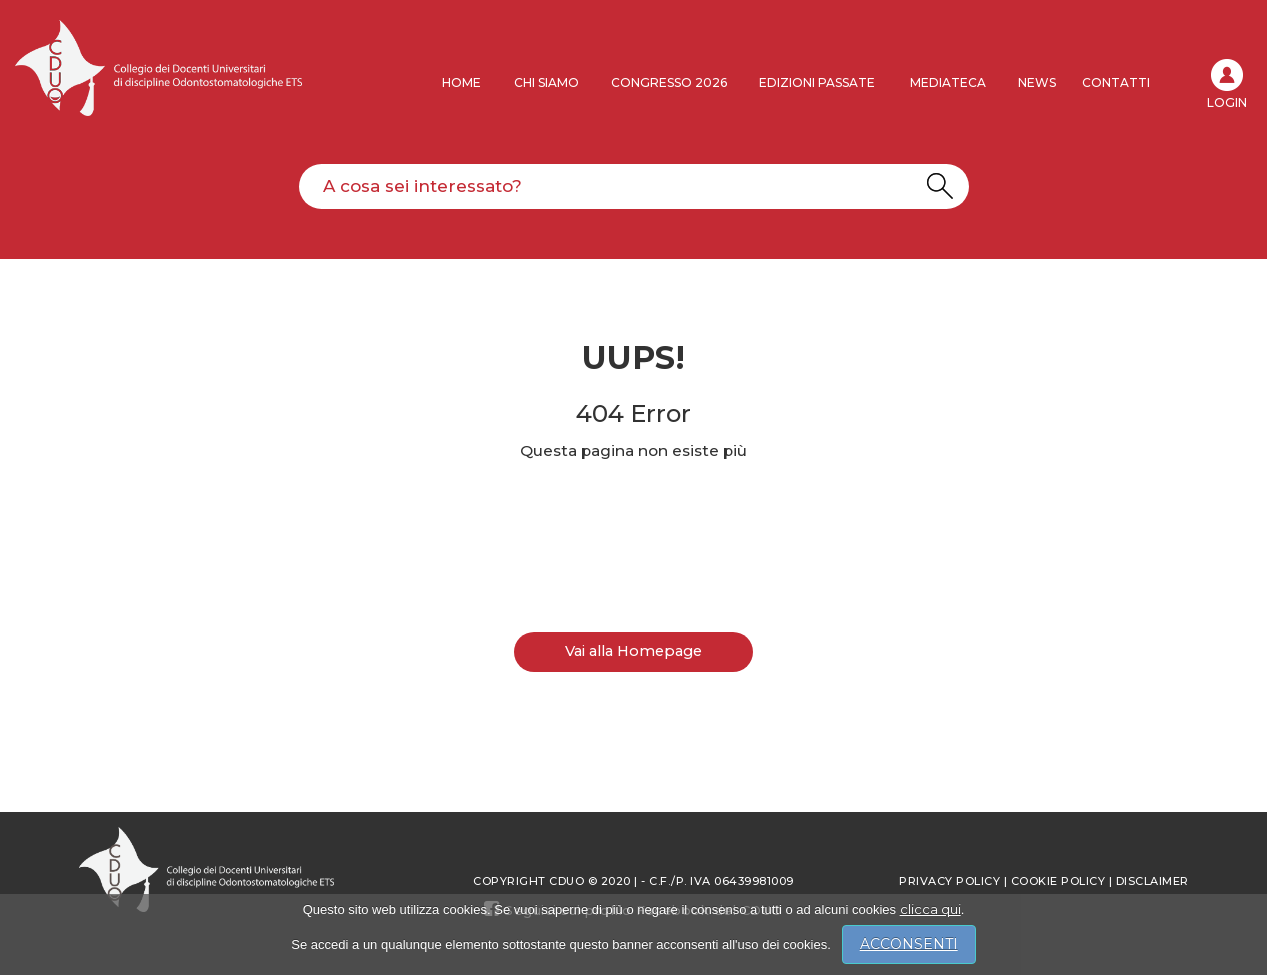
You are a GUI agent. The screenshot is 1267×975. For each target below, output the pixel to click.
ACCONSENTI (909, 944)
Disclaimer (1152, 881)
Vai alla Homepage (633, 651)
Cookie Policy (1058, 881)
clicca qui (930, 909)
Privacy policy (949, 881)
